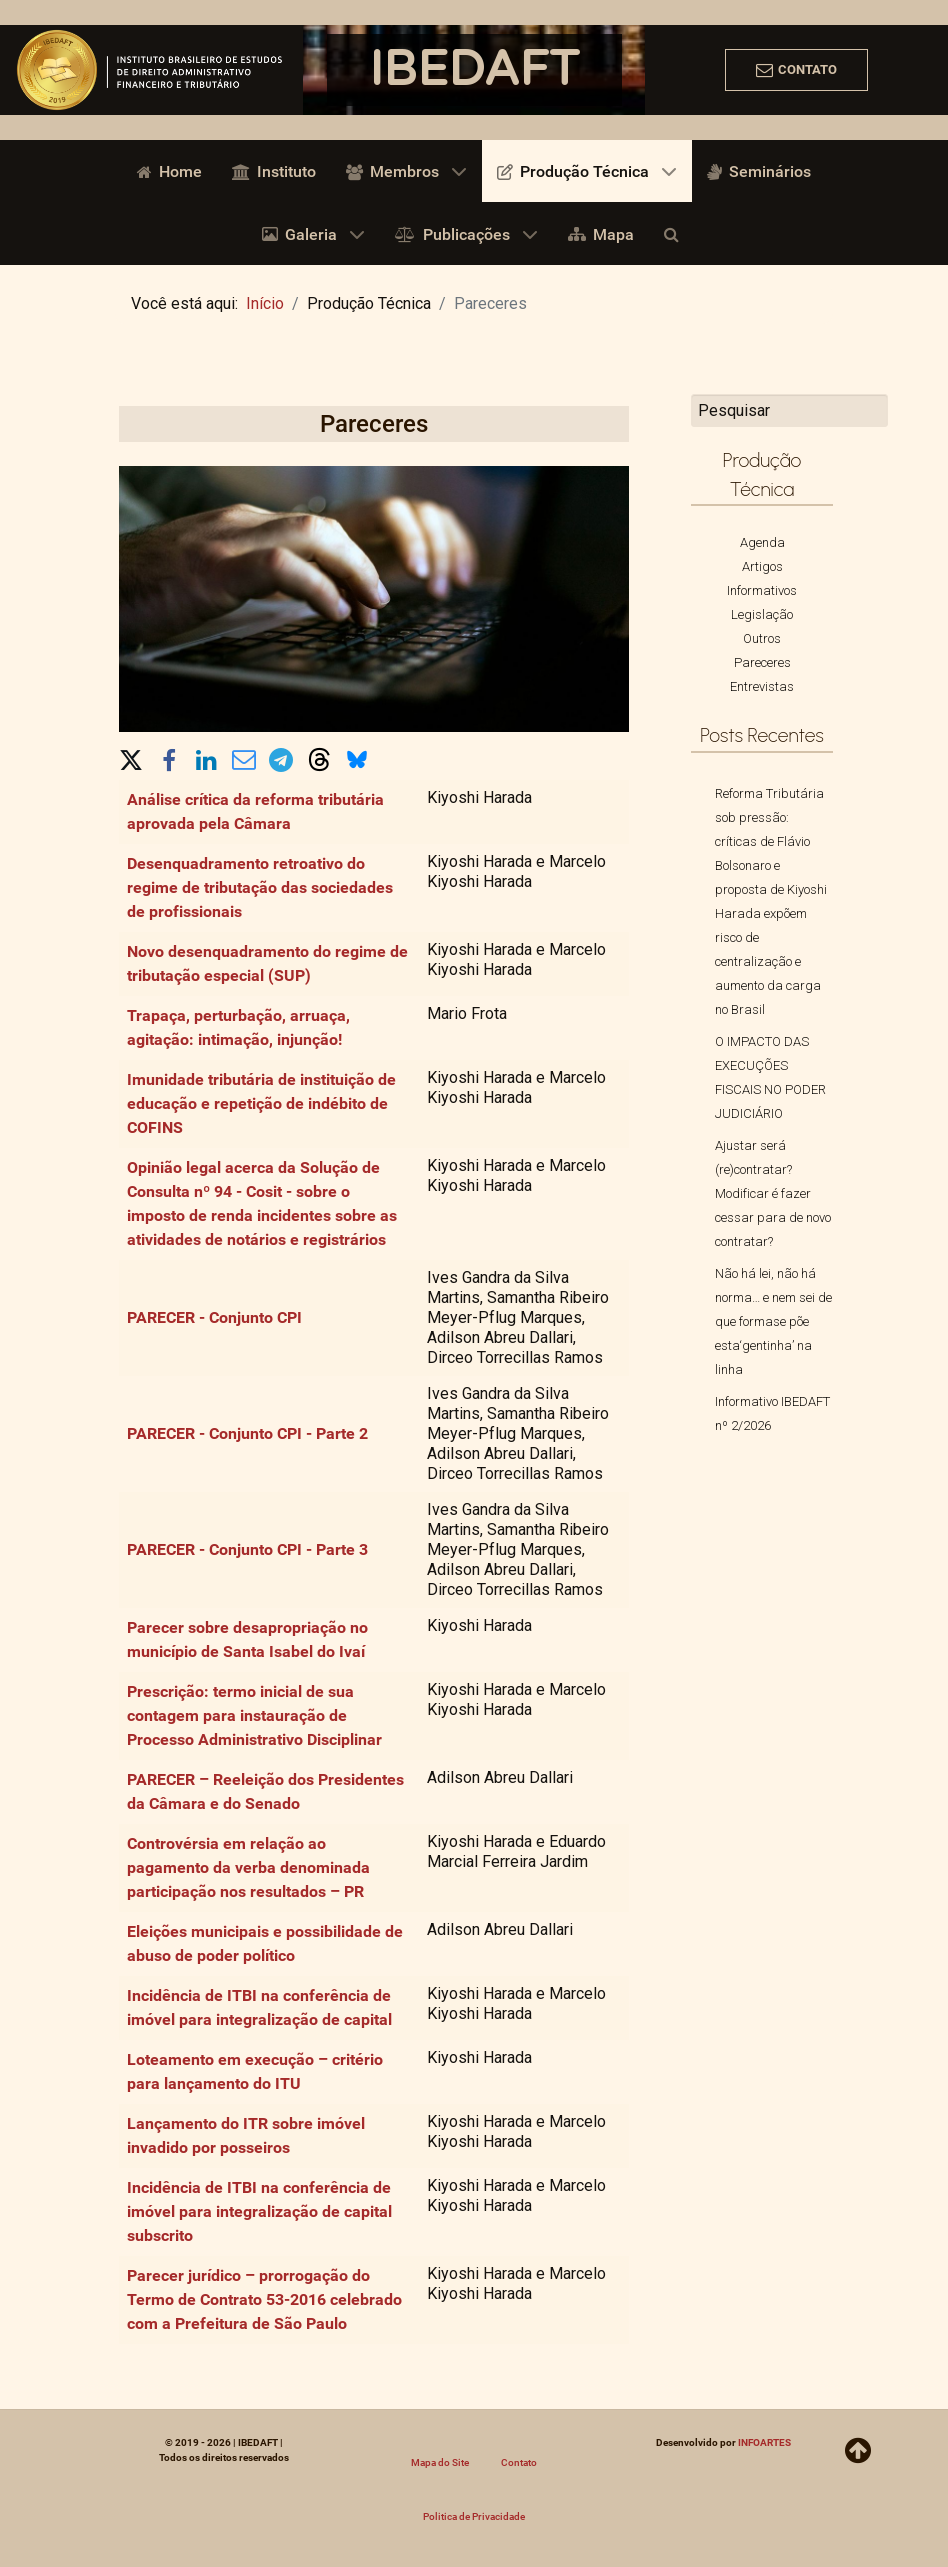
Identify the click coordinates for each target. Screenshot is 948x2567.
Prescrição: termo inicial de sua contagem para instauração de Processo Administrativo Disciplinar (254, 1715)
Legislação (762, 614)
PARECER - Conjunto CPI (214, 1317)
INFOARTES (764, 2442)
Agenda (762, 542)
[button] (131, 756)
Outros (762, 638)
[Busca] (675, 233)
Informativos (762, 590)
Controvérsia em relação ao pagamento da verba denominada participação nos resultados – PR (248, 1867)
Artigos (762, 566)
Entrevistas (762, 686)
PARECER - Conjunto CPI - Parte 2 (247, 1433)
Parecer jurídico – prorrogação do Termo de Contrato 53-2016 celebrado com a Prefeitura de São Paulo (264, 2299)
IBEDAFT (474, 70)
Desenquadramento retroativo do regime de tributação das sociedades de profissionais (260, 887)
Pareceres (762, 662)
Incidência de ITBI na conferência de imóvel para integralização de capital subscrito (259, 2211)
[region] (474, 70)
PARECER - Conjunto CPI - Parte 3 (247, 1549)
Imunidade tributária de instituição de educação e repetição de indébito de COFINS (261, 1103)
